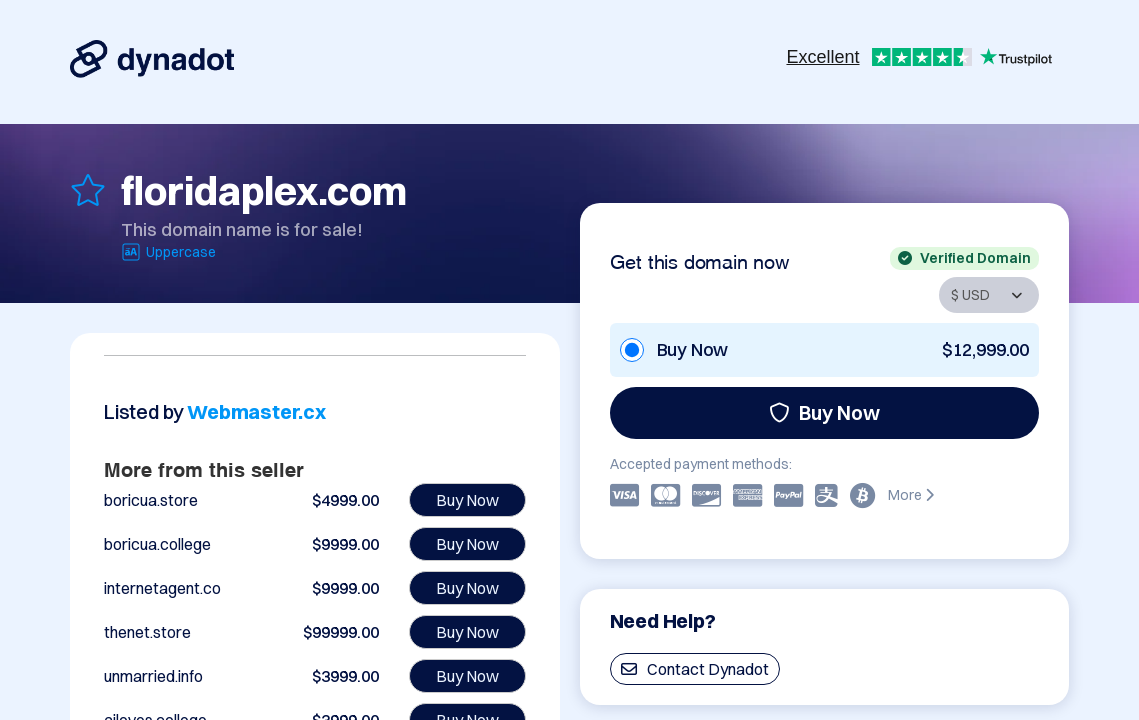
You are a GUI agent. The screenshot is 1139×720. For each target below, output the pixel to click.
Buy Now (824, 412)
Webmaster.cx (256, 411)
